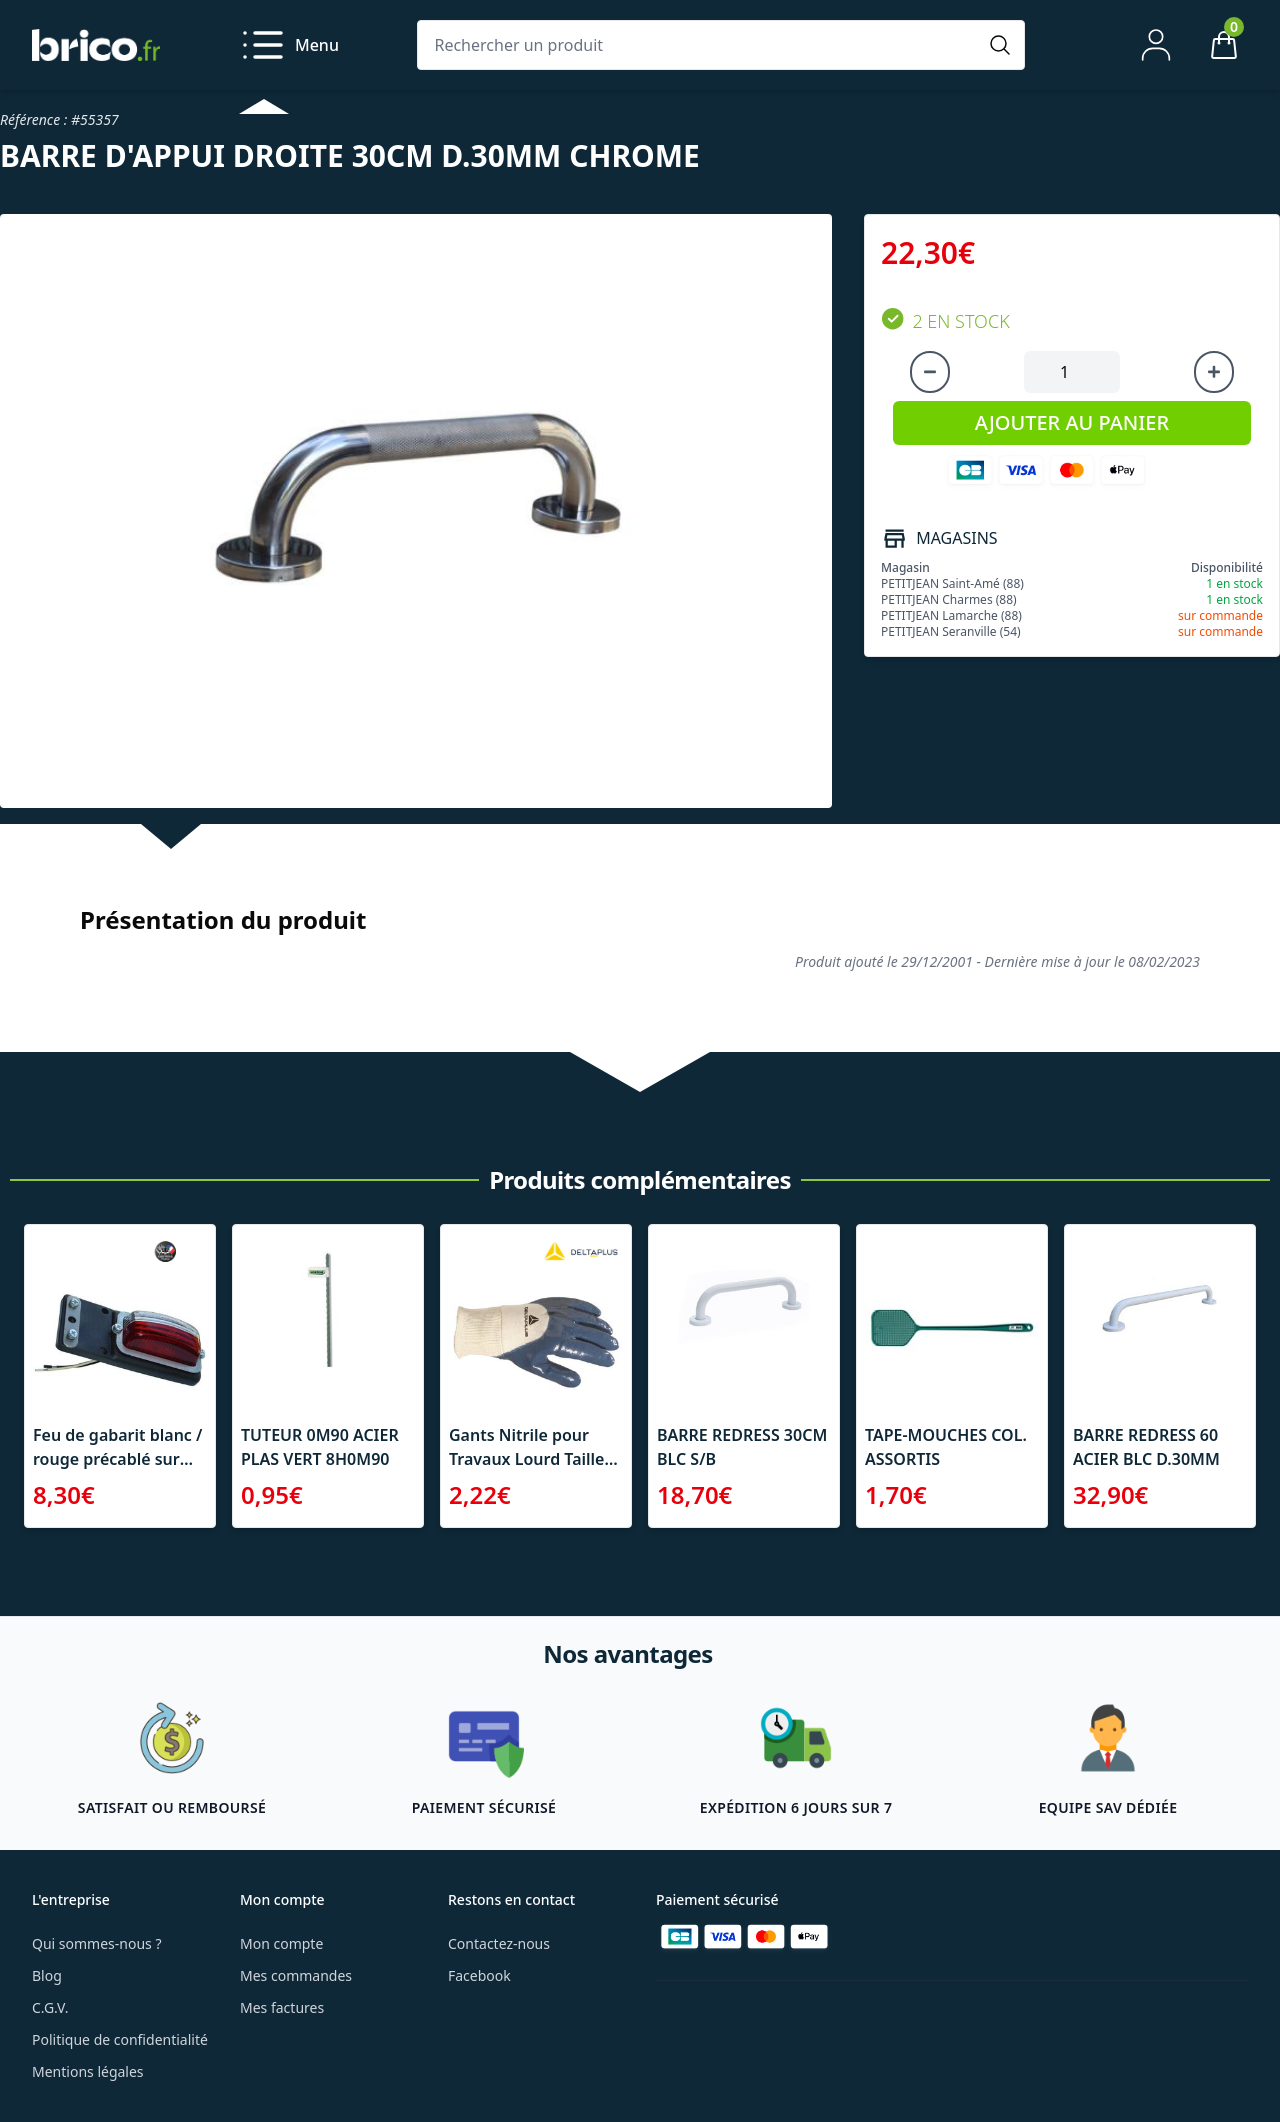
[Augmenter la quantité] (1214, 372)
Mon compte (281, 1943)
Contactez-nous (499, 1943)
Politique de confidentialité (120, 2039)
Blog (47, 1975)
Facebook (479, 1975)
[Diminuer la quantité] (930, 372)
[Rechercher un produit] (701, 45)
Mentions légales (88, 2071)
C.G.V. (50, 2007)
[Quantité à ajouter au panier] (1072, 372)
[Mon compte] (1156, 45)
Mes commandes (296, 1975)
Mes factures (282, 2007)
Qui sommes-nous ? (97, 1943)
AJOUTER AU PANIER (1072, 422)
